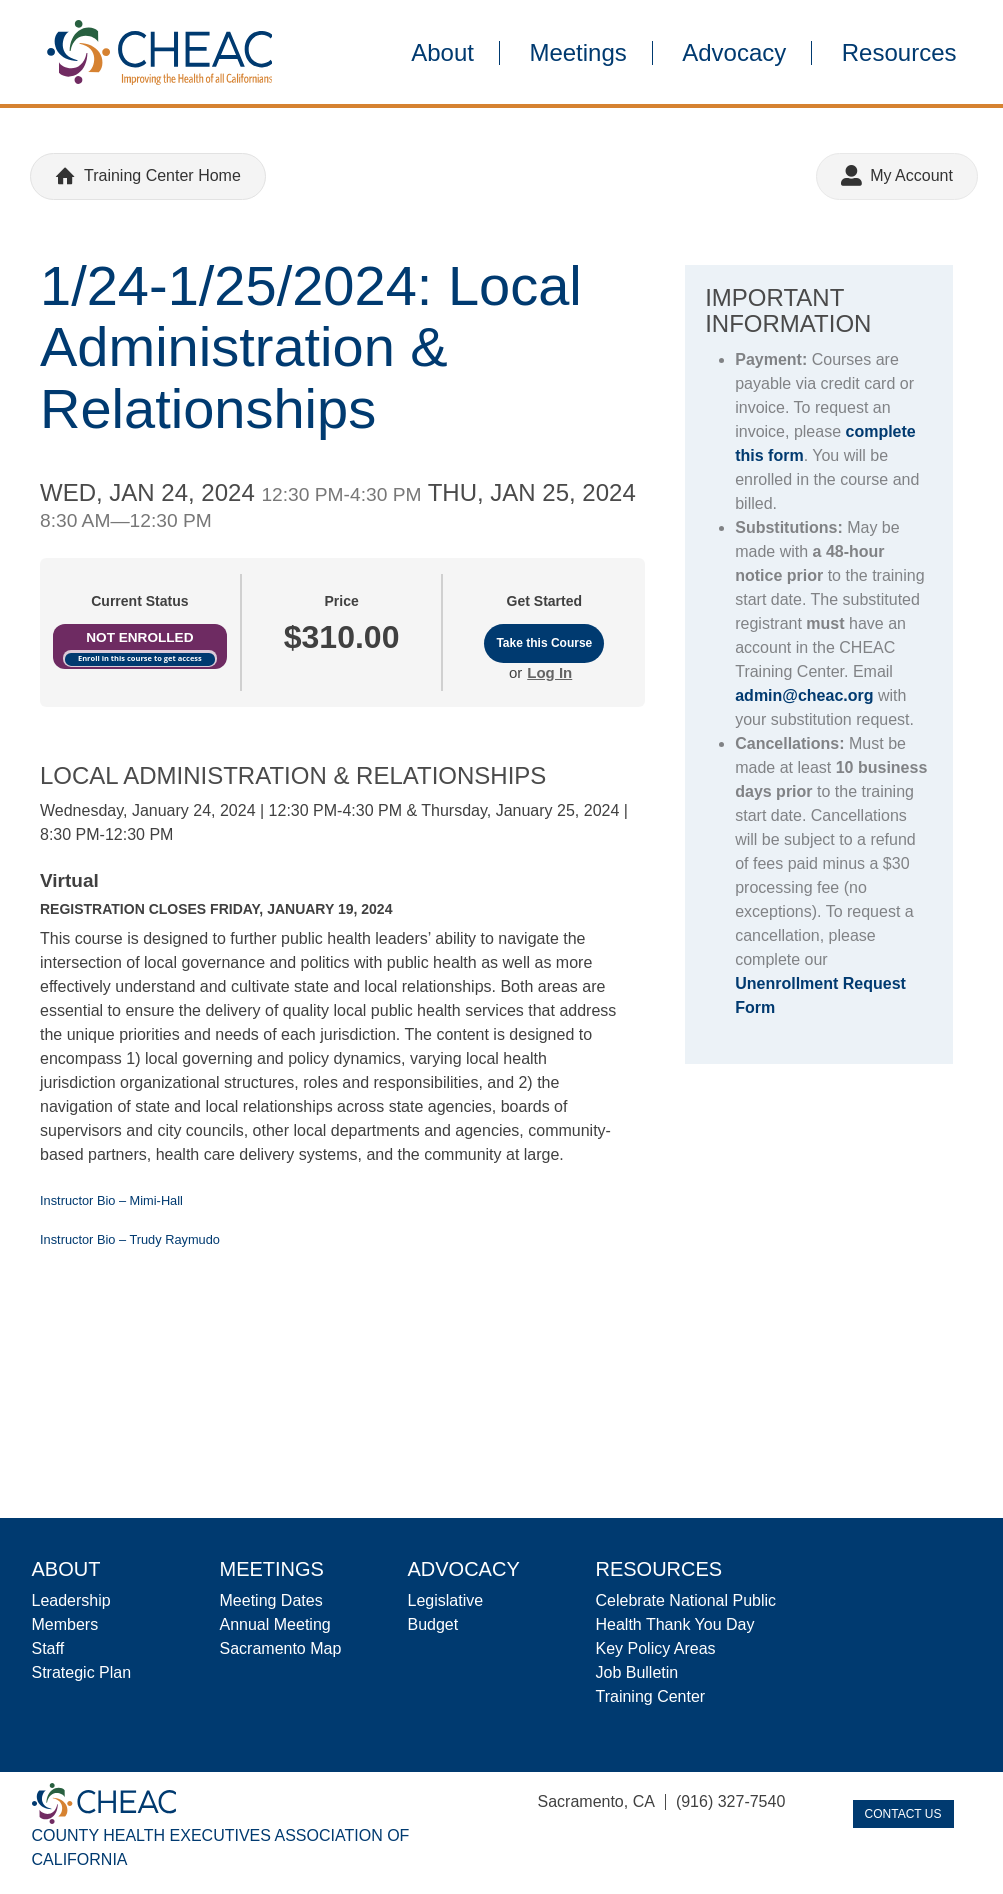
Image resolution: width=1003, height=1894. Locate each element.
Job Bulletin (637, 1672)
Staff (48, 1648)
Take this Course (544, 643)
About (442, 53)
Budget (433, 1624)
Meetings (577, 53)
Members (65, 1624)
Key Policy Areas (656, 1648)
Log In (549, 672)
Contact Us (903, 1814)
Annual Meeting (275, 1624)
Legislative (446, 1600)
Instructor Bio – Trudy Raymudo (130, 1239)
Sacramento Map (281, 1648)
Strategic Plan (82, 1672)
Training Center (651, 1696)
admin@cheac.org (804, 695)
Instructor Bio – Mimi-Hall (111, 1200)
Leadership (71, 1600)
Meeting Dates (271, 1600)
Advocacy (734, 53)
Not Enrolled (139, 637)
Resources (899, 53)
